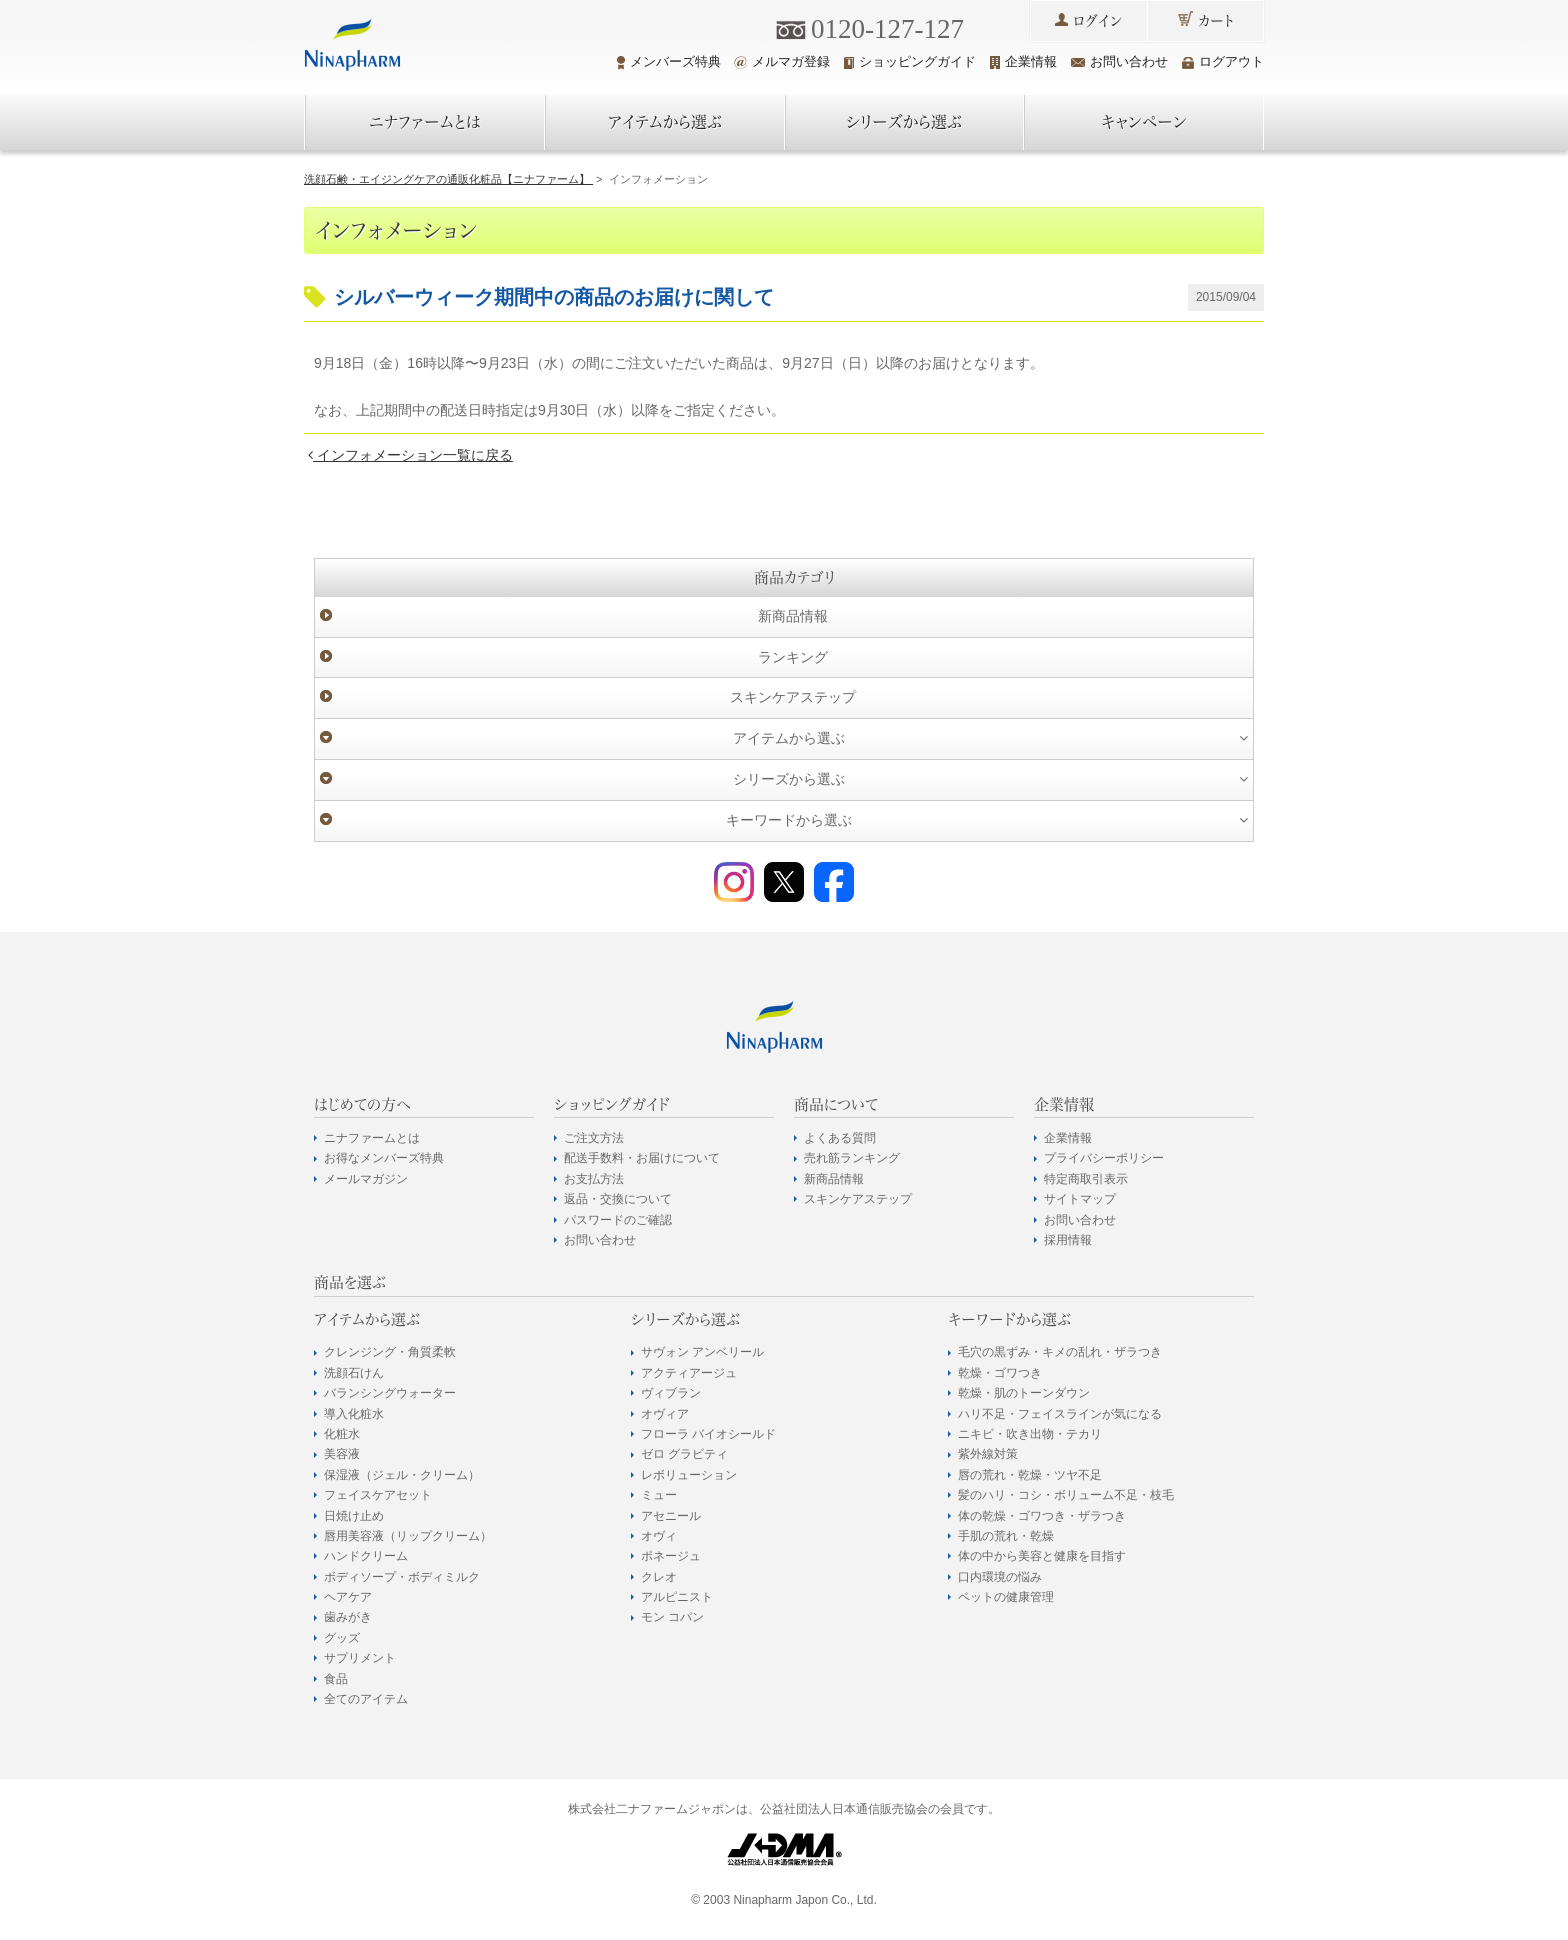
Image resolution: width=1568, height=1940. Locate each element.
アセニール (671, 1516)
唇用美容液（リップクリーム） (408, 1536)
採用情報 (1068, 1240)
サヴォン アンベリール (702, 1352)
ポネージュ (671, 1556)
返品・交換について (618, 1199)
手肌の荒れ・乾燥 (1006, 1536)
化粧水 (342, 1434)
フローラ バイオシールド (708, 1434)
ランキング (793, 657)
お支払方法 (594, 1179)
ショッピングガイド (910, 61)
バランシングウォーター (390, 1393)
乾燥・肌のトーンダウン (1024, 1393)
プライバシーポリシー (1104, 1158)
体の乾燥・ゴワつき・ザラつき (1042, 1516)
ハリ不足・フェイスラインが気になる (1060, 1414)
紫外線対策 (988, 1454)
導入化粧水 (354, 1414)
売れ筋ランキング (852, 1158)
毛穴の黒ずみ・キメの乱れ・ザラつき (1060, 1352)
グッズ (342, 1638)
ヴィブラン (671, 1393)
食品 (336, 1679)
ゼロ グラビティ (684, 1454)
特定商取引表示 (1086, 1179)
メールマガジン (366, 1179)
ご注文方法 (594, 1138)
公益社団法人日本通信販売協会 (844, 1809)
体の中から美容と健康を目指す (1042, 1556)
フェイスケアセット (378, 1495)
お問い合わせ (1119, 61)
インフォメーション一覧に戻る (410, 455)
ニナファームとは (425, 122)
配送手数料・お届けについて (642, 1158)
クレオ (659, 1577)
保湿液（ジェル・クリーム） (402, 1475)
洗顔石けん (354, 1373)
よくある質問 (840, 1138)
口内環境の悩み (1000, 1577)
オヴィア (665, 1414)
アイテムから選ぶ (665, 122)
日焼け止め (354, 1516)
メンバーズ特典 (669, 62)
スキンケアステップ (793, 697)
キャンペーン (1144, 122)
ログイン (1097, 21)
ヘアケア (348, 1597)
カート (1216, 21)
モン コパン (672, 1617)
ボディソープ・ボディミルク (402, 1577)
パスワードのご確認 (618, 1220)
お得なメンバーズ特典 (384, 1158)
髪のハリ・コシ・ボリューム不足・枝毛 (1066, 1495)
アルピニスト (677, 1597)
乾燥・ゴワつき (1000, 1373)
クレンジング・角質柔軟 (390, 1352)
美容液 (342, 1454)
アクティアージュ (689, 1373)
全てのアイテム (366, 1699)
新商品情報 (793, 616)
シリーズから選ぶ (904, 122)
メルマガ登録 (782, 61)
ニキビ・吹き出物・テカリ (1030, 1434)
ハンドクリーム (366, 1556)
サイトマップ (1080, 1199)
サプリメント (360, 1658)
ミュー (659, 1495)
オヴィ (659, 1536)
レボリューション (689, 1475)
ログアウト (1223, 61)
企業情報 (1023, 61)
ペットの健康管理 (1006, 1597)
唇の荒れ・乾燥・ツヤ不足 (1030, 1475)
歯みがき (348, 1617)
